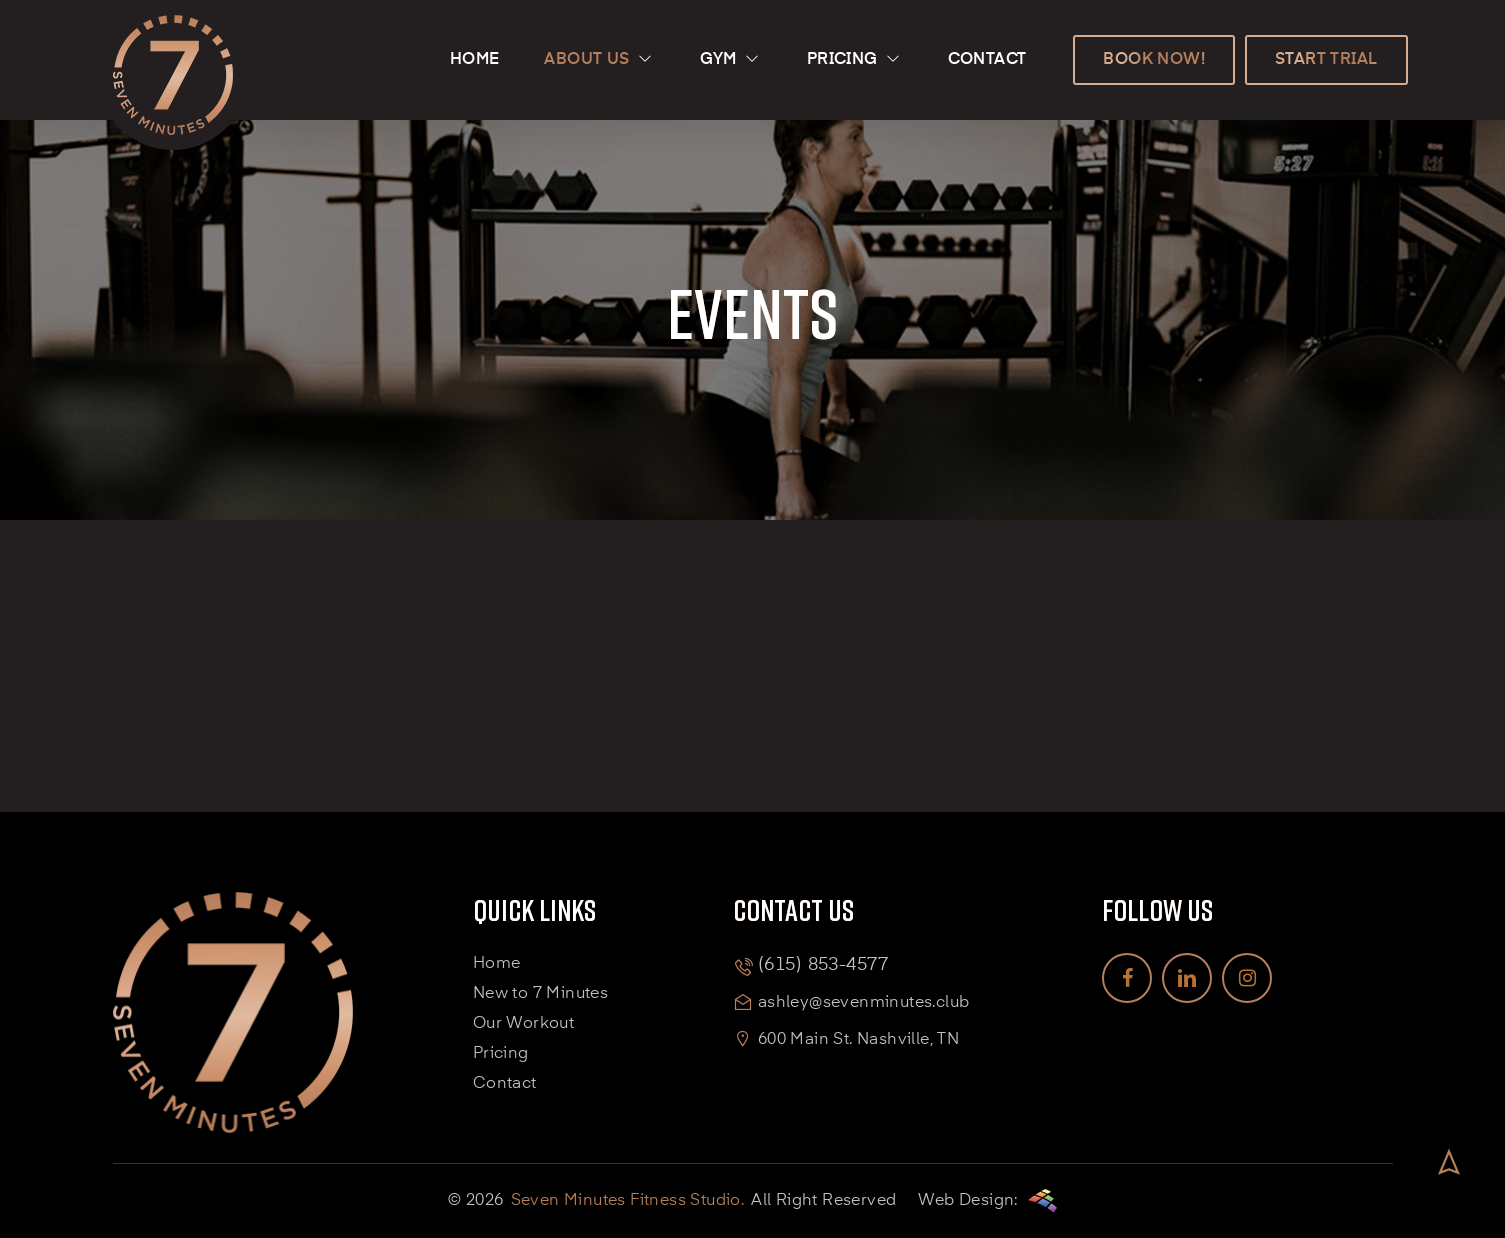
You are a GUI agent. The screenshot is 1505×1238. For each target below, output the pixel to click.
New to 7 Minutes (540, 994)
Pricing (501, 1054)
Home (497, 964)
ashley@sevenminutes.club (864, 1003)
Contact (505, 1084)
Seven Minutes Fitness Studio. (628, 1201)
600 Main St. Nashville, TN (858, 1040)
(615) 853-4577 (823, 965)
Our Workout (523, 1024)
